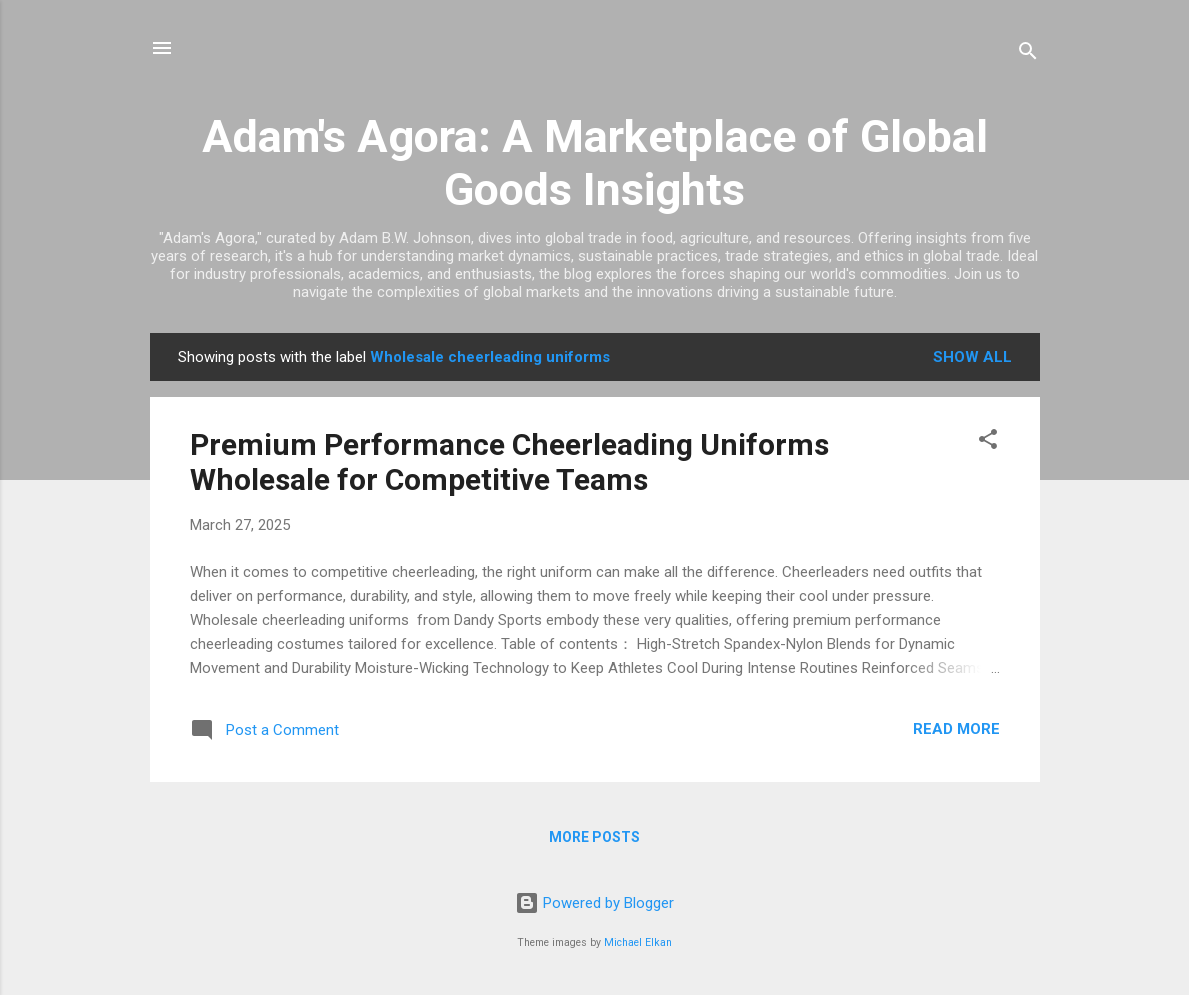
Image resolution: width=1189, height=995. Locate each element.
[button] (988, 442)
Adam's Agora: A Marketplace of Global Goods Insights (595, 163)
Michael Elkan (638, 942)
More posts (594, 837)
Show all (972, 357)
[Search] (1028, 54)
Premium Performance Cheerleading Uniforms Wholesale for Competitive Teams (509, 462)
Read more (956, 729)
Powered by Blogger (594, 903)
